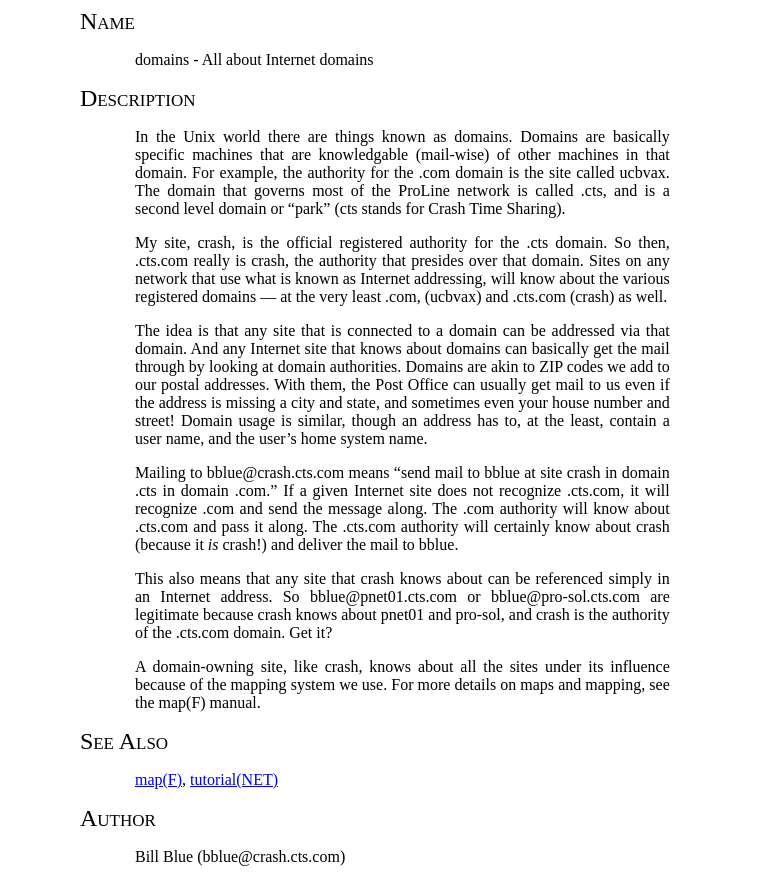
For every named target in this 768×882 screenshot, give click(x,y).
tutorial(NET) (234, 779)
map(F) (158, 779)
